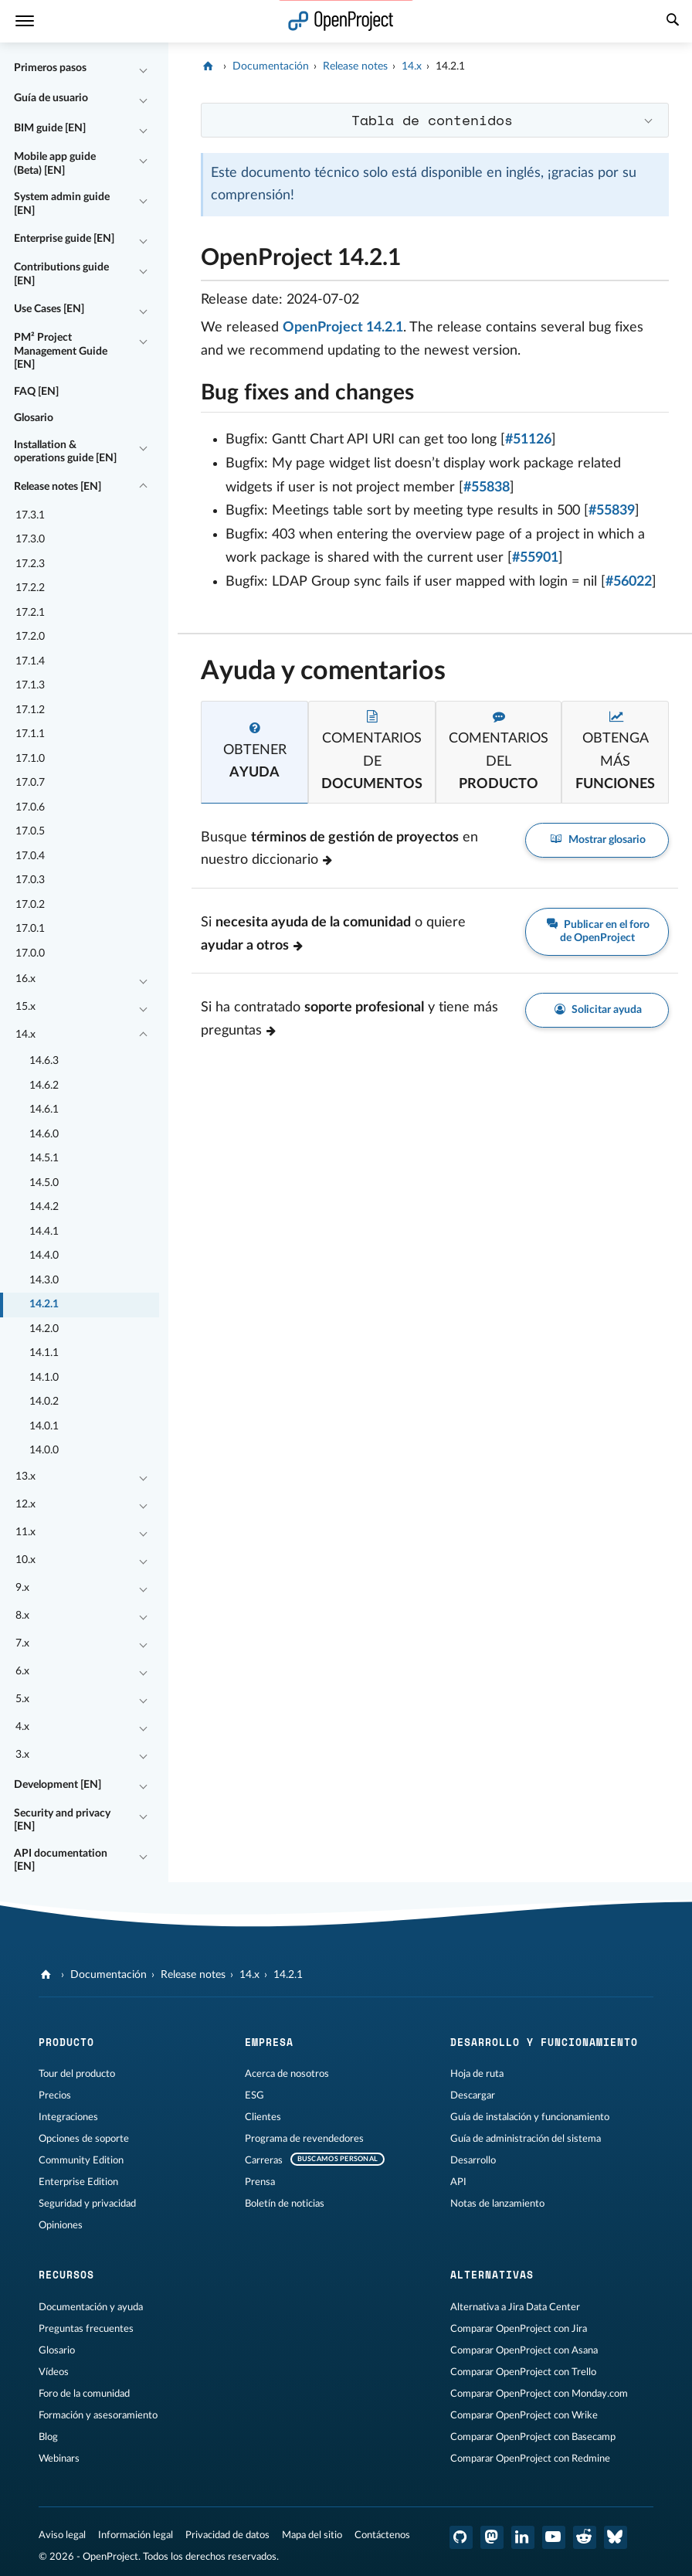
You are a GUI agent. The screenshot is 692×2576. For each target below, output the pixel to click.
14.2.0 (44, 1329)
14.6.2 (44, 1085)
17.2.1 (30, 612)
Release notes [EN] (57, 486)
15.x (25, 1006)
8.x (22, 1615)
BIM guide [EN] (50, 128)
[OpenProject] (210, 66)
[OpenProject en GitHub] (461, 2537)
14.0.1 (44, 1426)
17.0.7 (30, 782)
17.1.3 (30, 685)
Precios (55, 2095)
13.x (25, 1476)
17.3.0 (30, 539)
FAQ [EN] (36, 391)
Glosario (33, 418)
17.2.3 (30, 564)
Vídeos (54, 2372)
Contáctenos (382, 2535)
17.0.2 (30, 904)
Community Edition (81, 2160)
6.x (22, 1671)
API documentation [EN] (60, 1860)
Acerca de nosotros (287, 2073)
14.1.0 (44, 1377)
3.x (22, 1754)
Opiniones (61, 2225)
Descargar (472, 2095)
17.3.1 (30, 515)
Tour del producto (77, 2073)
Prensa (260, 2182)
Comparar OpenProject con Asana (524, 2350)
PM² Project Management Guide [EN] (60, 351)
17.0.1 (30, 928)
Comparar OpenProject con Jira (518, 2328)
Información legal (135, 2535)
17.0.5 (30, 831)
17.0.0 (30, 953)
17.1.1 (30, 734)
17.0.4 (30, 856)
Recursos (66, 2274)
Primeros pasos (50, 68)
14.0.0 (44, 1450)
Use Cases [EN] (49, 309)
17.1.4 (30, 661)
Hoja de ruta (477, 2073)
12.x (25, 1504)
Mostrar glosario (597, 840)
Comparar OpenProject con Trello (523, 2372)
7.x (22, 1643)
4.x (22, 1726)
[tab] (254, 752)
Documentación (270, 66)
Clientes (263, 2117)
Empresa (269, 2042)
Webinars (59, 2458)
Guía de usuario (51, 98)
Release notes (355, 66)
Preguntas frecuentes (86, 2328)
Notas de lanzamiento (497, 2203)
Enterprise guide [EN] (64, 238)
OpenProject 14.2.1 (343, 328)
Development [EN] (57, 1784)
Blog (48, 2437)
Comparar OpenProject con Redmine (530, 2458)
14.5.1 (44, 1158)
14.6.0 (44, 1134)
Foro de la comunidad (84, 2393)
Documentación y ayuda (91, 2307)
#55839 (612, 511)
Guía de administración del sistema (525, 2138)
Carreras (264, 2160)
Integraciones (68, 2117)
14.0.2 (44, 1401)
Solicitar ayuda (597, 1010)
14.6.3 (44, 1060)
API (458, 2182)
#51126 (528, 440)
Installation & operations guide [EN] (65, 452)
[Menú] (24, 21)
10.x (25, 1560)
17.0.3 (30, 880)
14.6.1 (44, 1109)
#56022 (629, 582)
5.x (22, 1699)
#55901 (535, 558)
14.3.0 (44, 1280)
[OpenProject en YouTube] (553, 2537)
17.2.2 (30, 588)
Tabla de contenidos (432, 120)
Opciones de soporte (84, 2138)
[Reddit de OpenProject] (584, 2537)
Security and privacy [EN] (62, 1820)
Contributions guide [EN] (61, 274)
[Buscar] (672, 21)
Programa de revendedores (304, 2138)
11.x (25, 1532)
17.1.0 (30, 758)
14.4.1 (44, 1231)
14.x (25, 1034)
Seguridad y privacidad (87, 2203)
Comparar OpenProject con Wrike (524, 2415)
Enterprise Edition (78, 2182)
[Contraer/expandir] (143, 69)
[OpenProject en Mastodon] (492, 2537)
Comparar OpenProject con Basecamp (533, 2437)
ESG (254, 2095)
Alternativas (492, 2274)
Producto (66, 2042)
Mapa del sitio (312, 2535)
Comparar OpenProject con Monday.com (539, 2393)
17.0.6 (30, 807)
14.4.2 (44, 1206)
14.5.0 (44, 1183)
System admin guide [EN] (62, 204)
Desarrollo (473, 2160)
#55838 (486, 487)
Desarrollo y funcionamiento (544, 2042)
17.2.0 (30, 636)
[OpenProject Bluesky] (615, 2537)
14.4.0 (44, 1255)
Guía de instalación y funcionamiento (529, 2117)
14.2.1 (44, 1304)
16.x (25, 979)
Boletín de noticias (284, 2203)
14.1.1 (44, 1352)
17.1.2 (30, 710)
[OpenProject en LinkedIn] (522, 2537)
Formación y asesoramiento (98, 2415)
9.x (22, 1587)
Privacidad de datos (227, 2535)
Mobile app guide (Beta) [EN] (55, 163)
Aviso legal (62, 2535)
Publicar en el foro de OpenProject (597, 931)
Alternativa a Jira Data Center (515, 2307)
